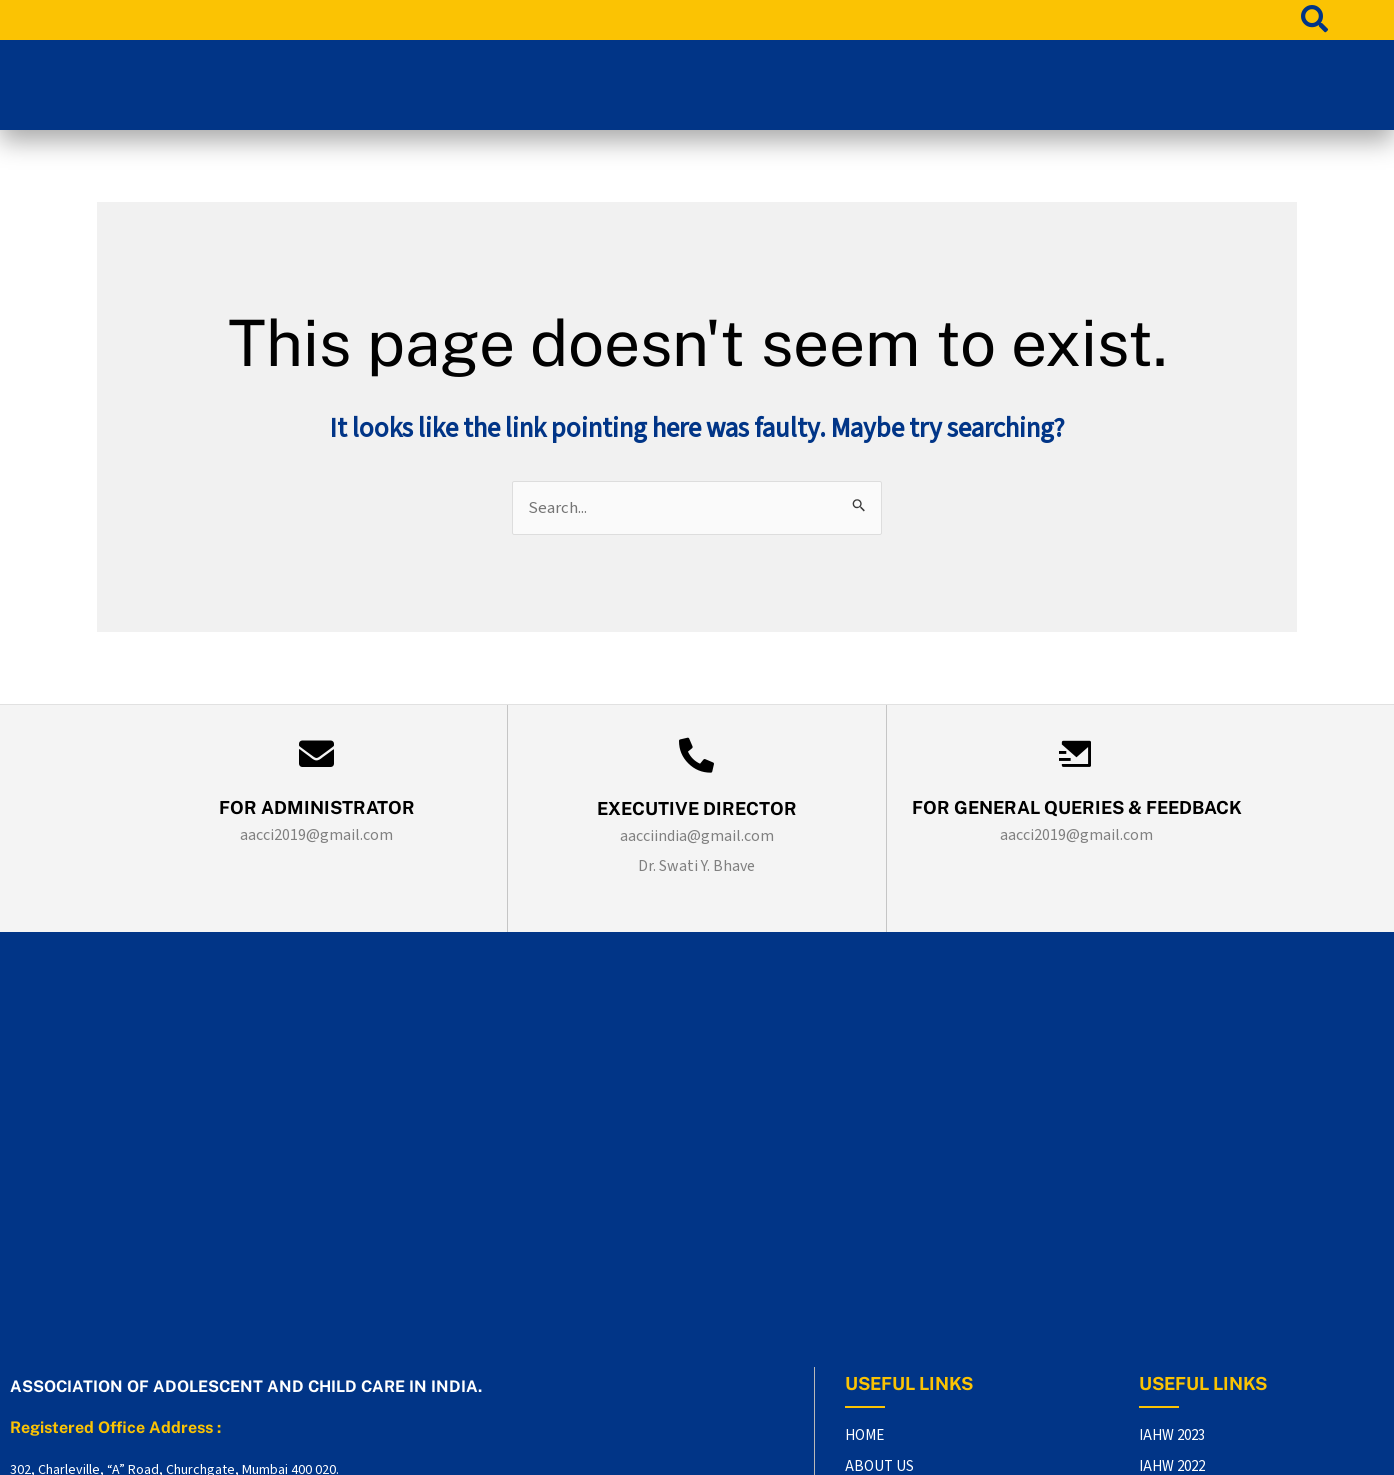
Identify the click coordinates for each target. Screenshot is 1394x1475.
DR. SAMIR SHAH (1150, 1449)
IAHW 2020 (1172, 1284)
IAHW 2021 (1172, 1253)
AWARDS (873, 1316)
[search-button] (1314, 18)
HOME (864, 1189)
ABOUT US (879, 1221)
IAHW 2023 (1172, 1189)
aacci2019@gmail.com (316, 837)
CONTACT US (887, 1253)
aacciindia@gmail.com (697, 838)
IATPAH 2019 (1178, 1316)
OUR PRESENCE (895, 1284)
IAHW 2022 (1172, 1221)
